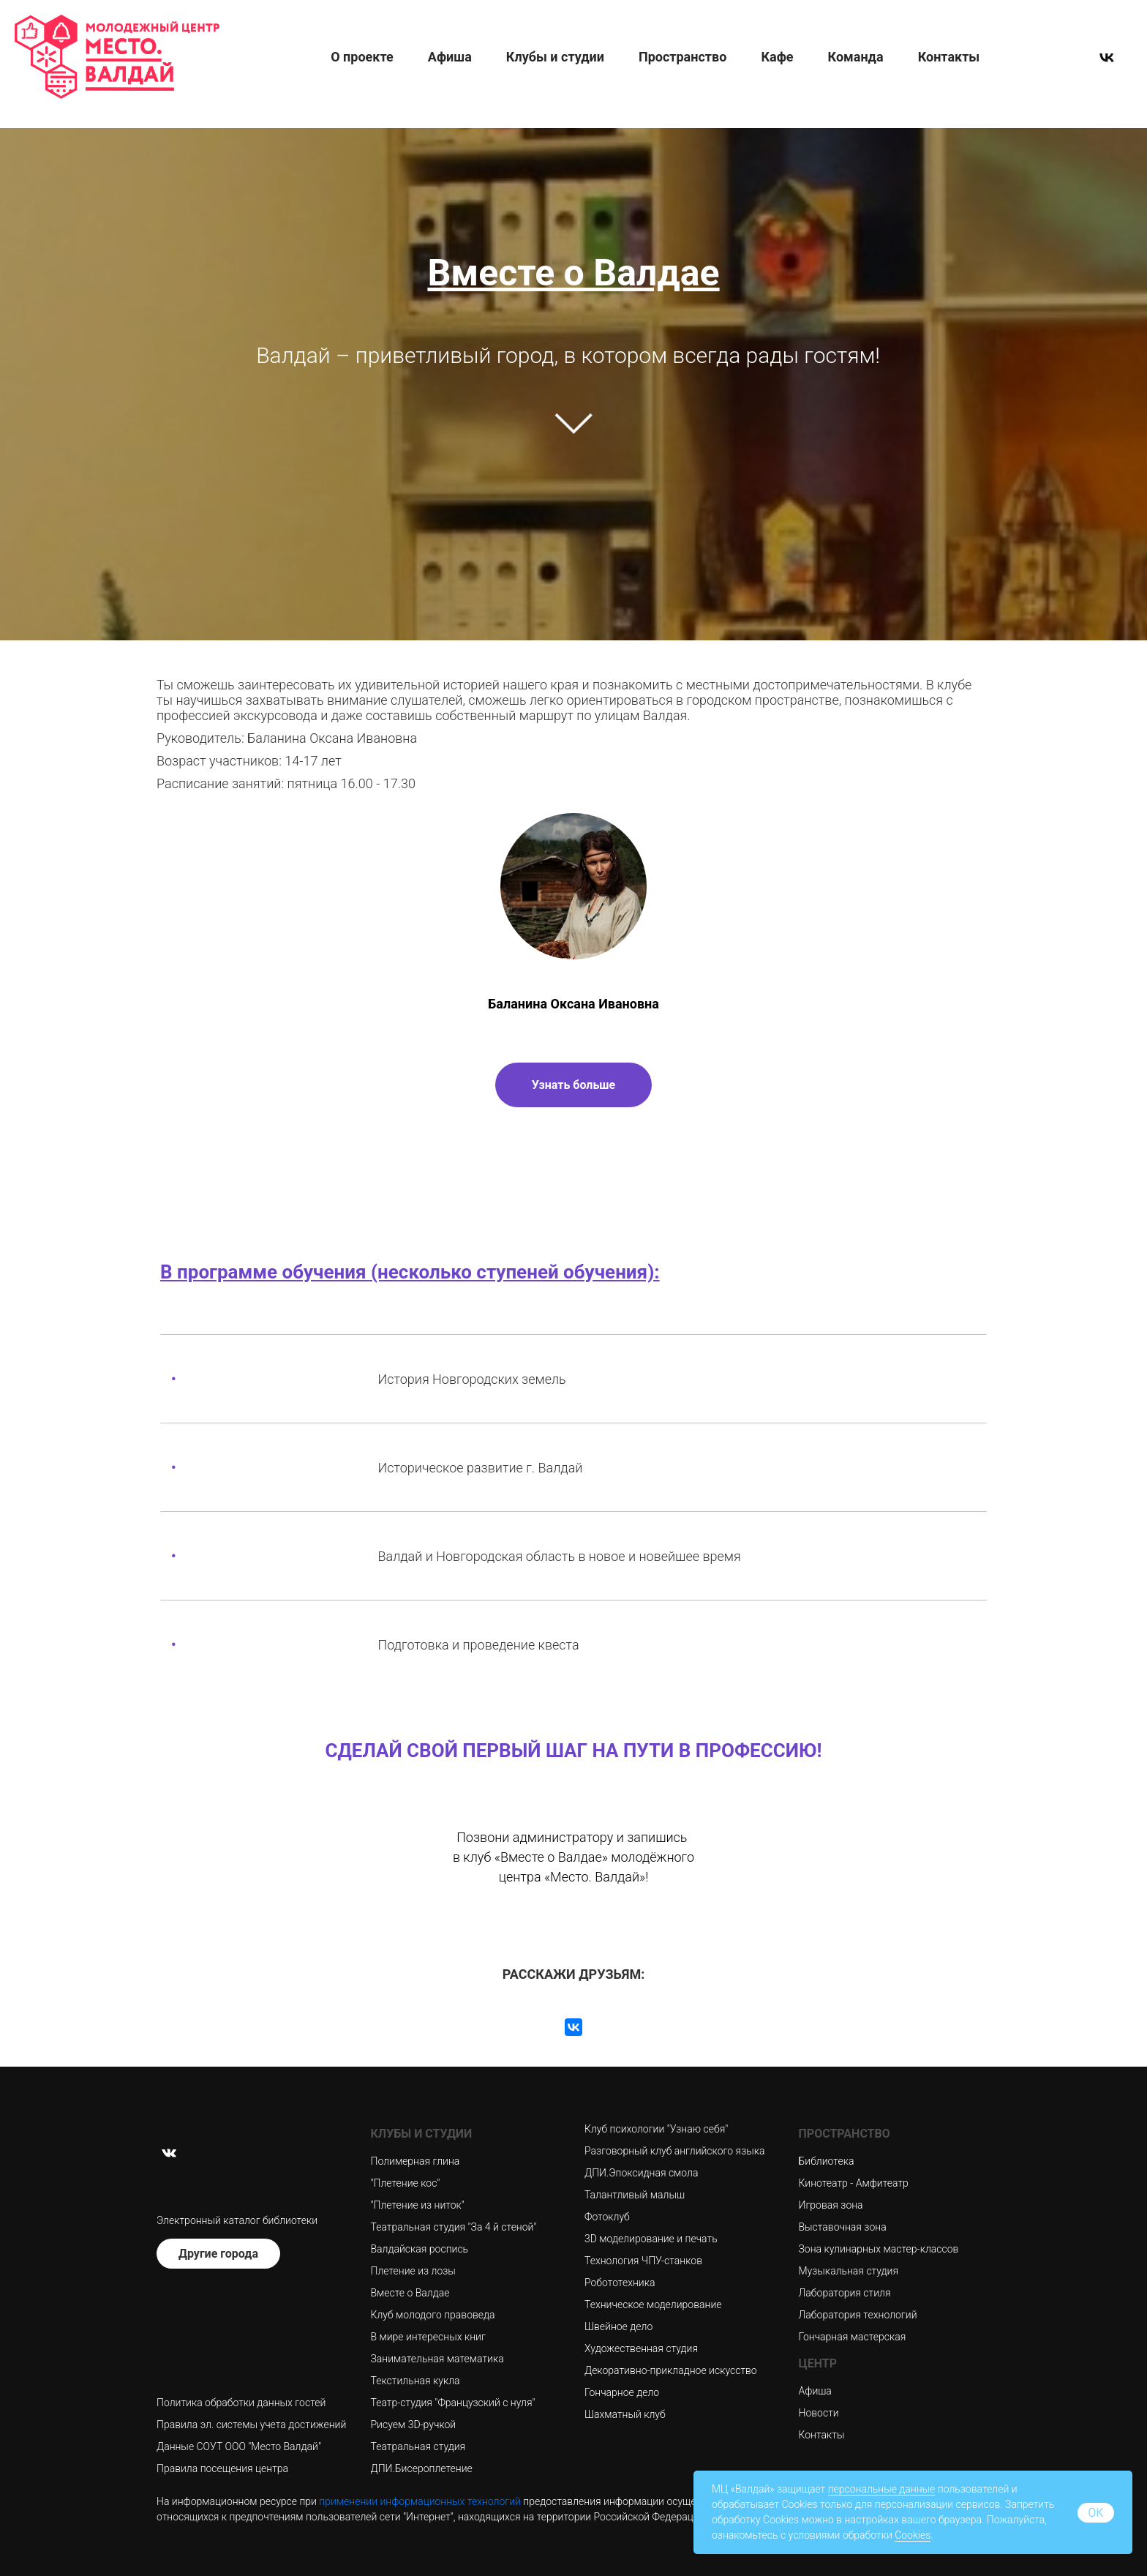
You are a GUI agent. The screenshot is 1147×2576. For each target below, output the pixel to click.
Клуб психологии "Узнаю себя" (656, 2129)
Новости (819, 2413)
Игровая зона (831, 2205)
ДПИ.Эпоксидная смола (641, 2173)
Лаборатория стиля (845, 2293)
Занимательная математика (437, 2359)
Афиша (450, 56)
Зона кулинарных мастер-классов (879, 2249)
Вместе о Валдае (410, 2293)
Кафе (777, 56)
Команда (856, 56)
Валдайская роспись (420, 2249)
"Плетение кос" (405, 2183)
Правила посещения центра (222, 2468)
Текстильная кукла (415, 2380)
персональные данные (882, 2489)
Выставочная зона (843, 2227)
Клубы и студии (555, 56)
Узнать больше (573, 1085)
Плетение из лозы (413, 2271)
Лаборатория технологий (858, 2315)
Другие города (218, 2254)
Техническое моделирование (652, 2304)
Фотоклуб (607, 2217)
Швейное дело (618, 2326)
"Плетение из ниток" (418, 2205)
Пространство (682, 56)
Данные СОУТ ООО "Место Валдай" (239, 2446)
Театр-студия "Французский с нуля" (453, 2402)
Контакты (949, 56)
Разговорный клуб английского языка (674, 2151)
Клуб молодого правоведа (433, 2315)
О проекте (362, 56)
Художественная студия (641, 2348)
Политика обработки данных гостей (241, 2402)
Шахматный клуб (625, 2414)
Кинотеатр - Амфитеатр (854, 2183)
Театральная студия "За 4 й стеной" (454, 2227)
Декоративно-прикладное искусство (670, 2370)
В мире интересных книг (428, 2337)
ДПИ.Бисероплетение (422, 2468)
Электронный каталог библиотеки (237, 2220)
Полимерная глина (415, 2161)
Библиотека (826, 2161)
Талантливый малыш (634, 2195)
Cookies (912, 2535)
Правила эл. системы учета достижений (251, 2424)
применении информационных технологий (420, 2501)
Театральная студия (418, 2446)
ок (1095, 2513)
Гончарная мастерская (852, 2337)
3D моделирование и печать (651, 2238)
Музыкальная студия (849, 2271)
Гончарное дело (621, 2392)
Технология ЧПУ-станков (643, 2260)
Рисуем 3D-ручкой (413, 2424)
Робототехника (619, 2282)
